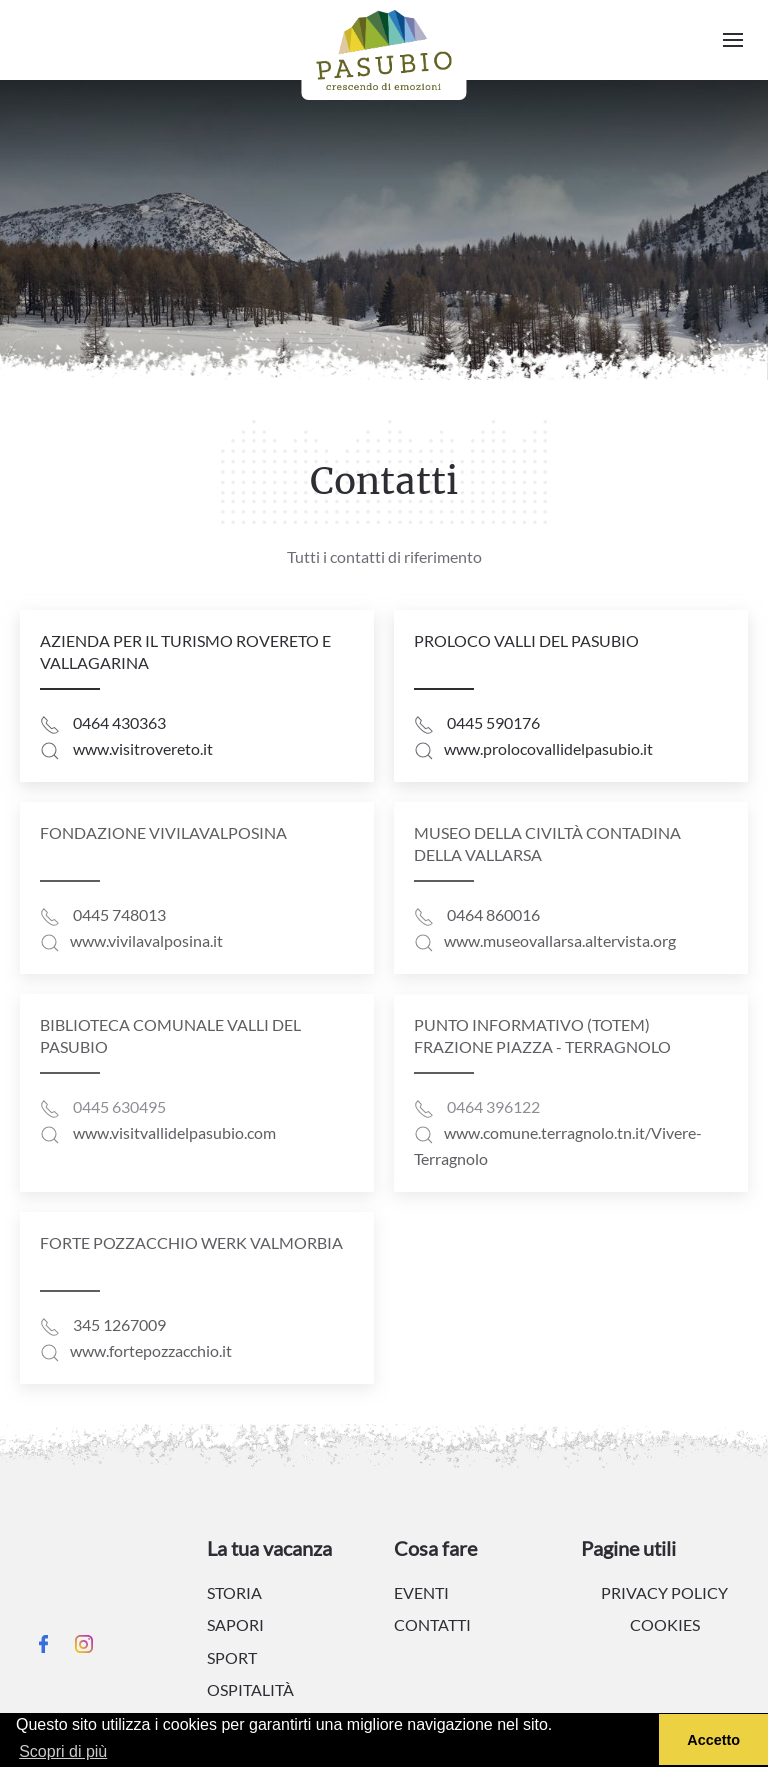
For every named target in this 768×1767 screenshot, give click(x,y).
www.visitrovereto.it (143, 748)
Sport (232, 1657)
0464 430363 (119, 722)
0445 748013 (119, 914)
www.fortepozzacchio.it (151, 1350)
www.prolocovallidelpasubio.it (548, 748)
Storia (234, 1592)
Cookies (665, 1624)
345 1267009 (119, 1324)
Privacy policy (664, 1592)
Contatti (432, 1624)
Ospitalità (250, 1689)
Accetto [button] (713, 1740)
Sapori (235, 1624)
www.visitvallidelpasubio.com (174, 1132)
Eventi (421, 1592)
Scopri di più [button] (63, 1751)
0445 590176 (493, 722)
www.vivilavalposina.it (146, 940)
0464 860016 (493, 914)
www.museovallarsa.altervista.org (560, 940)
